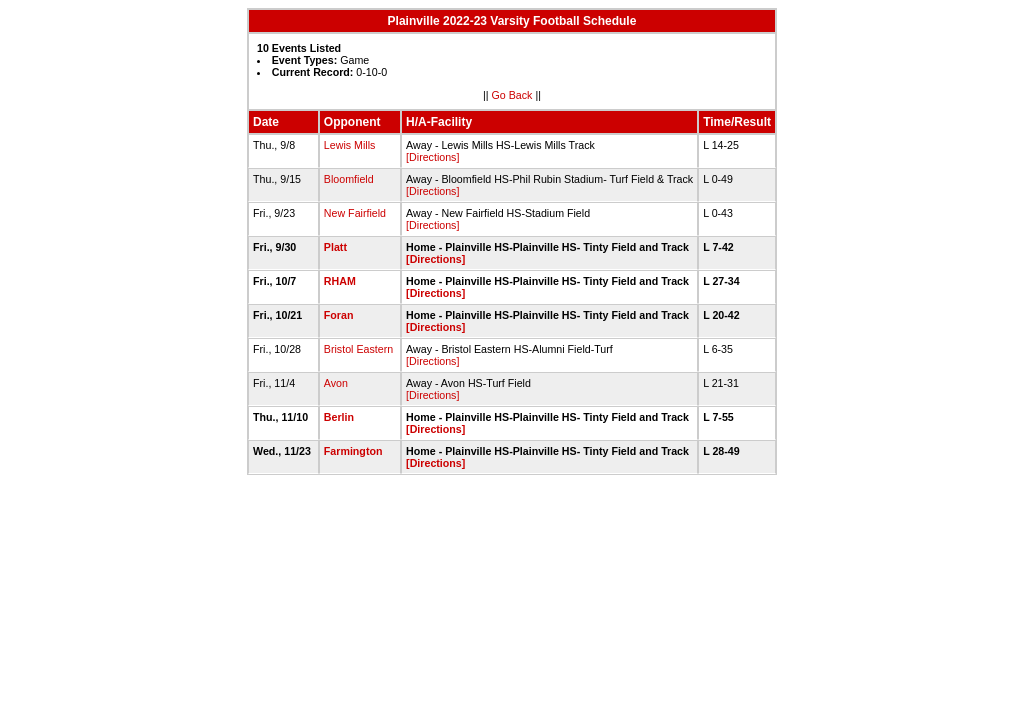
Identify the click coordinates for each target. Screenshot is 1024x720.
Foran (339, 315)
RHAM (340, 281)
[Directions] (432, 157)
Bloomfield (349, 179)
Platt (335, 247)
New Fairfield (355, 213)
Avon (336, 383)
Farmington (353, 451)
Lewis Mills (350, 145)
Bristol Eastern (358, 349)
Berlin (339, 417)
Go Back (512, 95)
